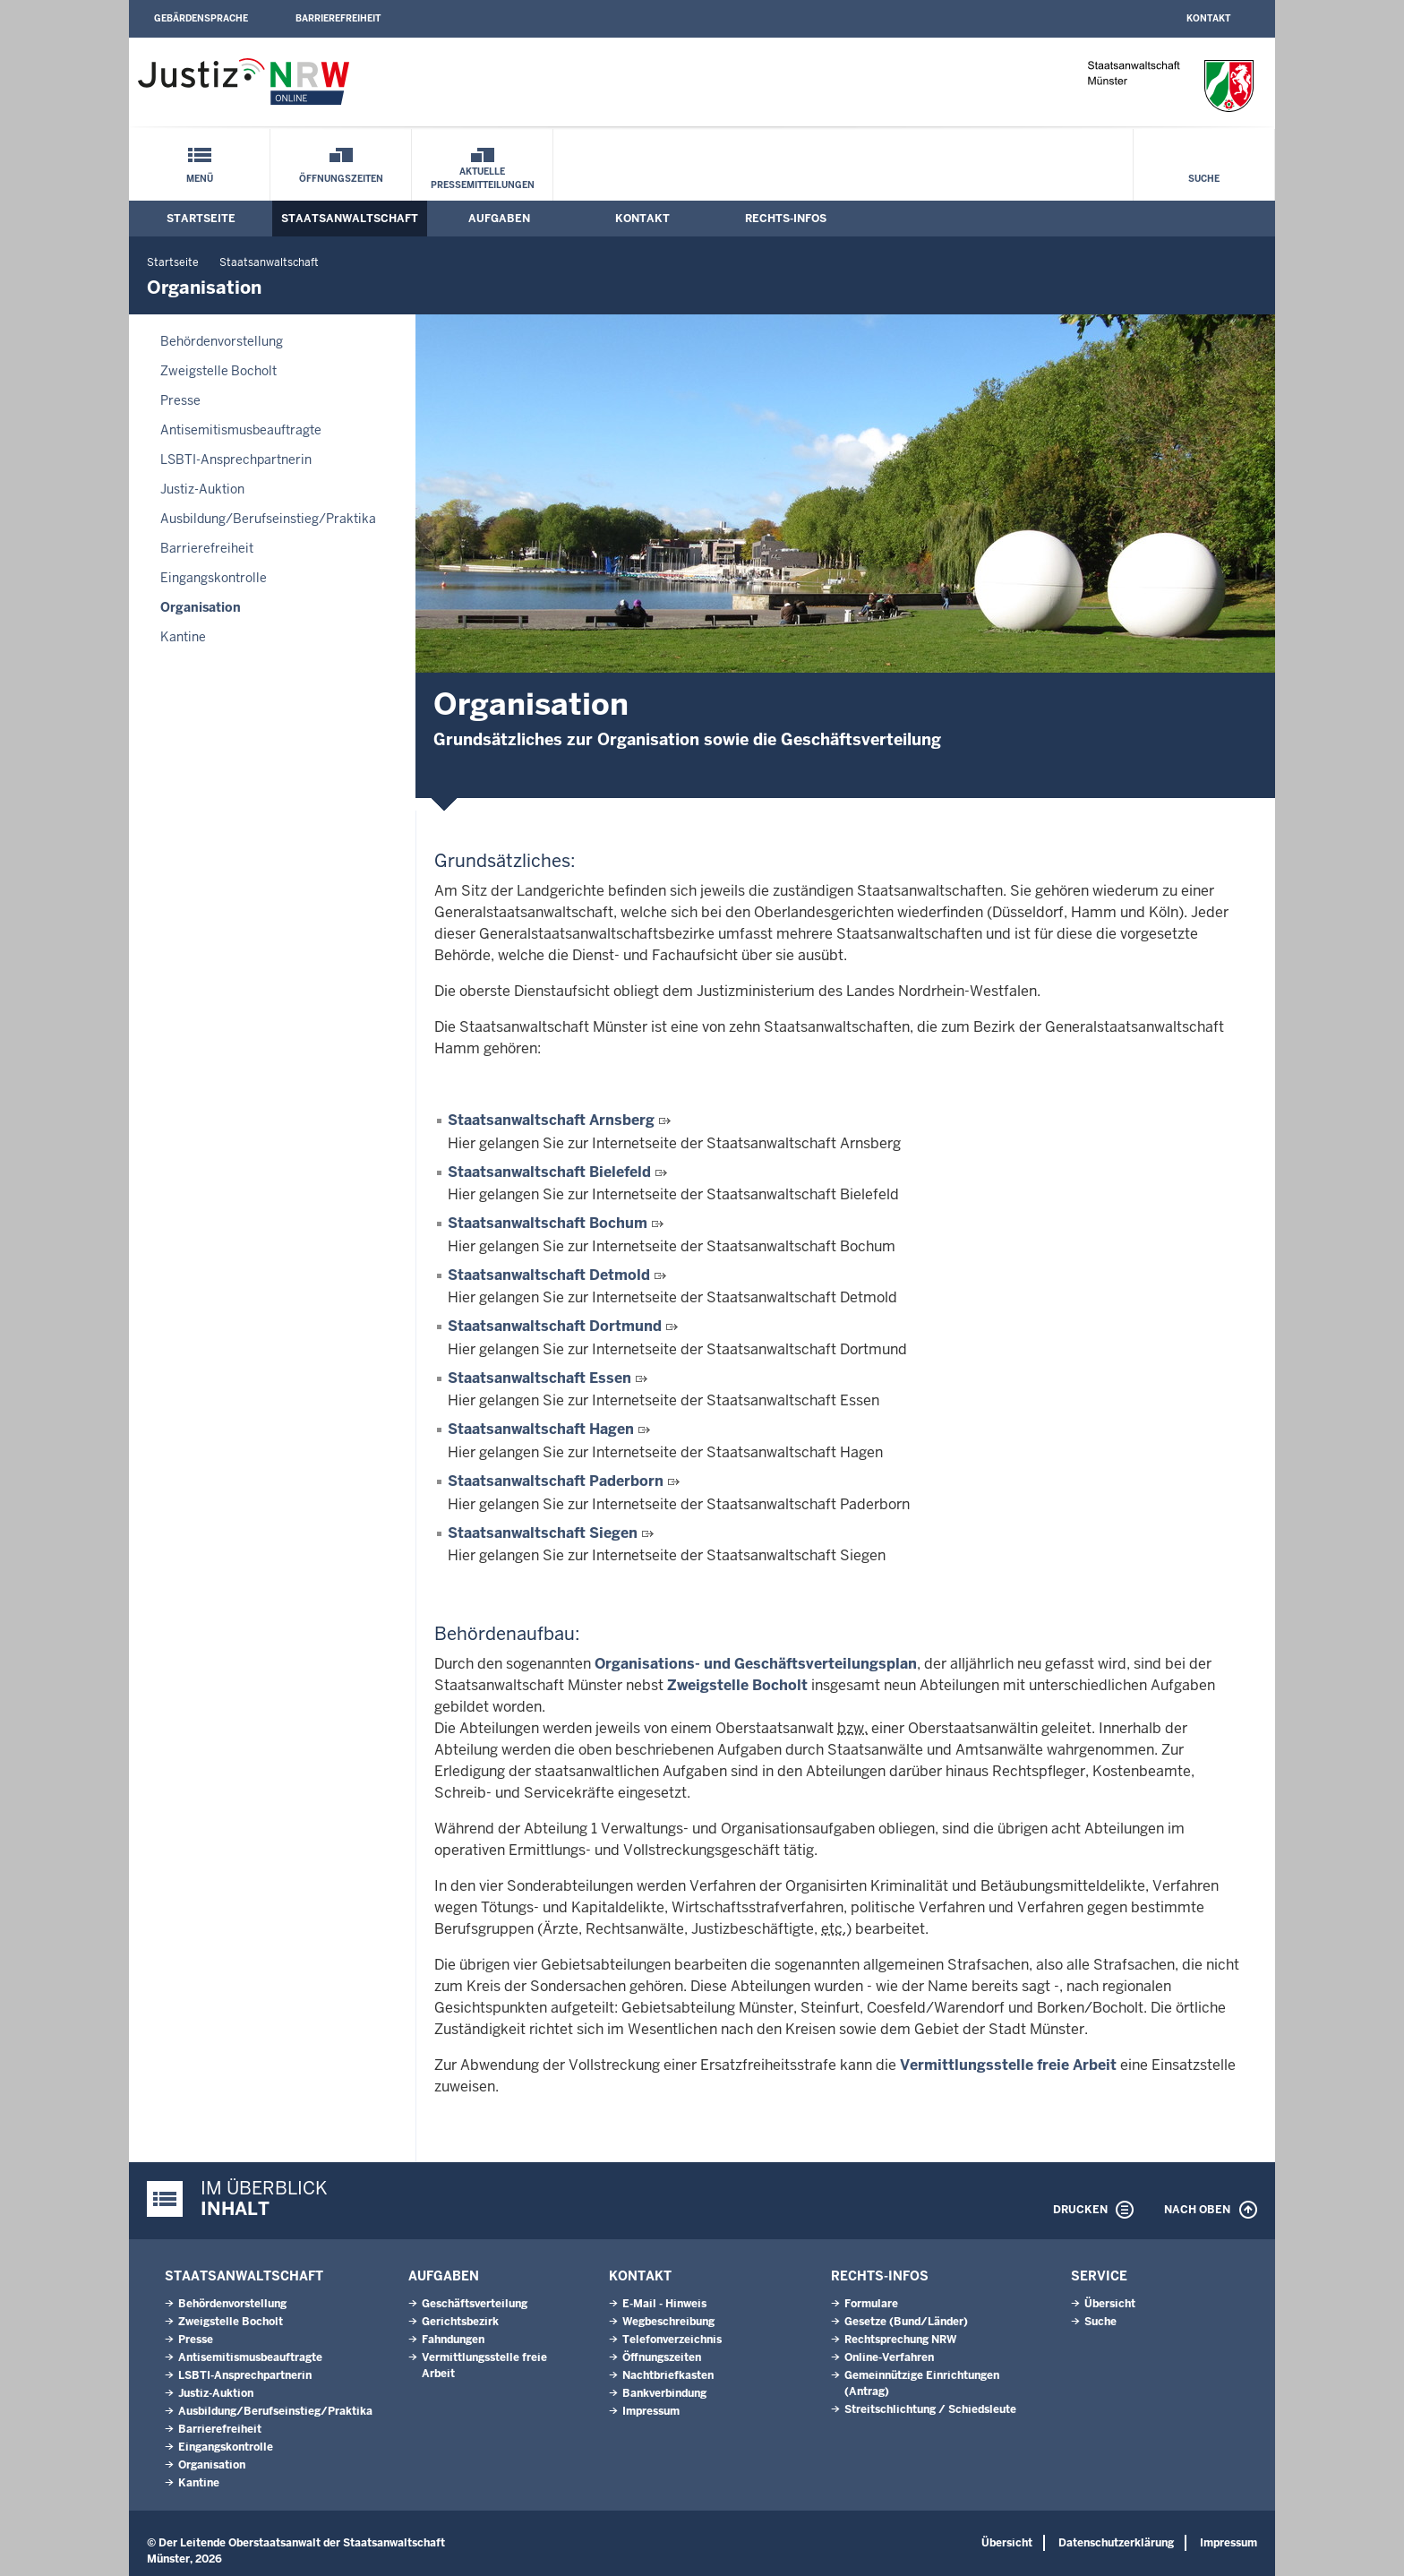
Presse (180, 400)
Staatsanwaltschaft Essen (539, 1378)
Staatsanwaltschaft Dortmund (555, 1326)
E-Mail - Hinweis (664, 2304)
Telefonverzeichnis (672, 2339)
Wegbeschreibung (668, 2321)
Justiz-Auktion (202, 489)
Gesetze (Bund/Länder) (906, 2321)
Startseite (201, 218)
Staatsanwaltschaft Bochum (547, 1223)
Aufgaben (499, 218)
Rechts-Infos (785, 218)
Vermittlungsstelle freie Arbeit (1008, 2065)
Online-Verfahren (889, 2357)
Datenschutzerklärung (1116, 2543)
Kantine (183, 637)
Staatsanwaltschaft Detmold (549, 1275)
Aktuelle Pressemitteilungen (483, 178)
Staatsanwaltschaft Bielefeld (549, 1172)
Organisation (200, 607)
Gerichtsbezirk (460, 2321)
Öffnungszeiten (341, 179)
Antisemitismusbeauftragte (240, 430)
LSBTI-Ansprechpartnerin (236, 459)
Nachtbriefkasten (668, 2375)
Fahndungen (453, 2339)
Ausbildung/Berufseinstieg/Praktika (268, 519)
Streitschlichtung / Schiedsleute (930, 2409)
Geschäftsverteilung (474, 2304)
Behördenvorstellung (221, 341)
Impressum (651, 2411)
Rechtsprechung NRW (900, 2339)
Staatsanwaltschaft (349, 218)
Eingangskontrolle (213, 578)
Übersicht (1109, 2304)
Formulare (871, 2304)
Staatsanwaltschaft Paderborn (555, 1481)
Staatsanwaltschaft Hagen (541, 1429)
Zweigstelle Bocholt (218, 371)
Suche (1204, 179)
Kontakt (1208, 18)
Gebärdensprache (201, 18)
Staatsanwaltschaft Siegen (543, 1533)
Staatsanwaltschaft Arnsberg (551, 1120)
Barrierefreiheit (338, 18)
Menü (199, 179)
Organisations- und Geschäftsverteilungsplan (756, 1663)
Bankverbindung (664, 2393)
